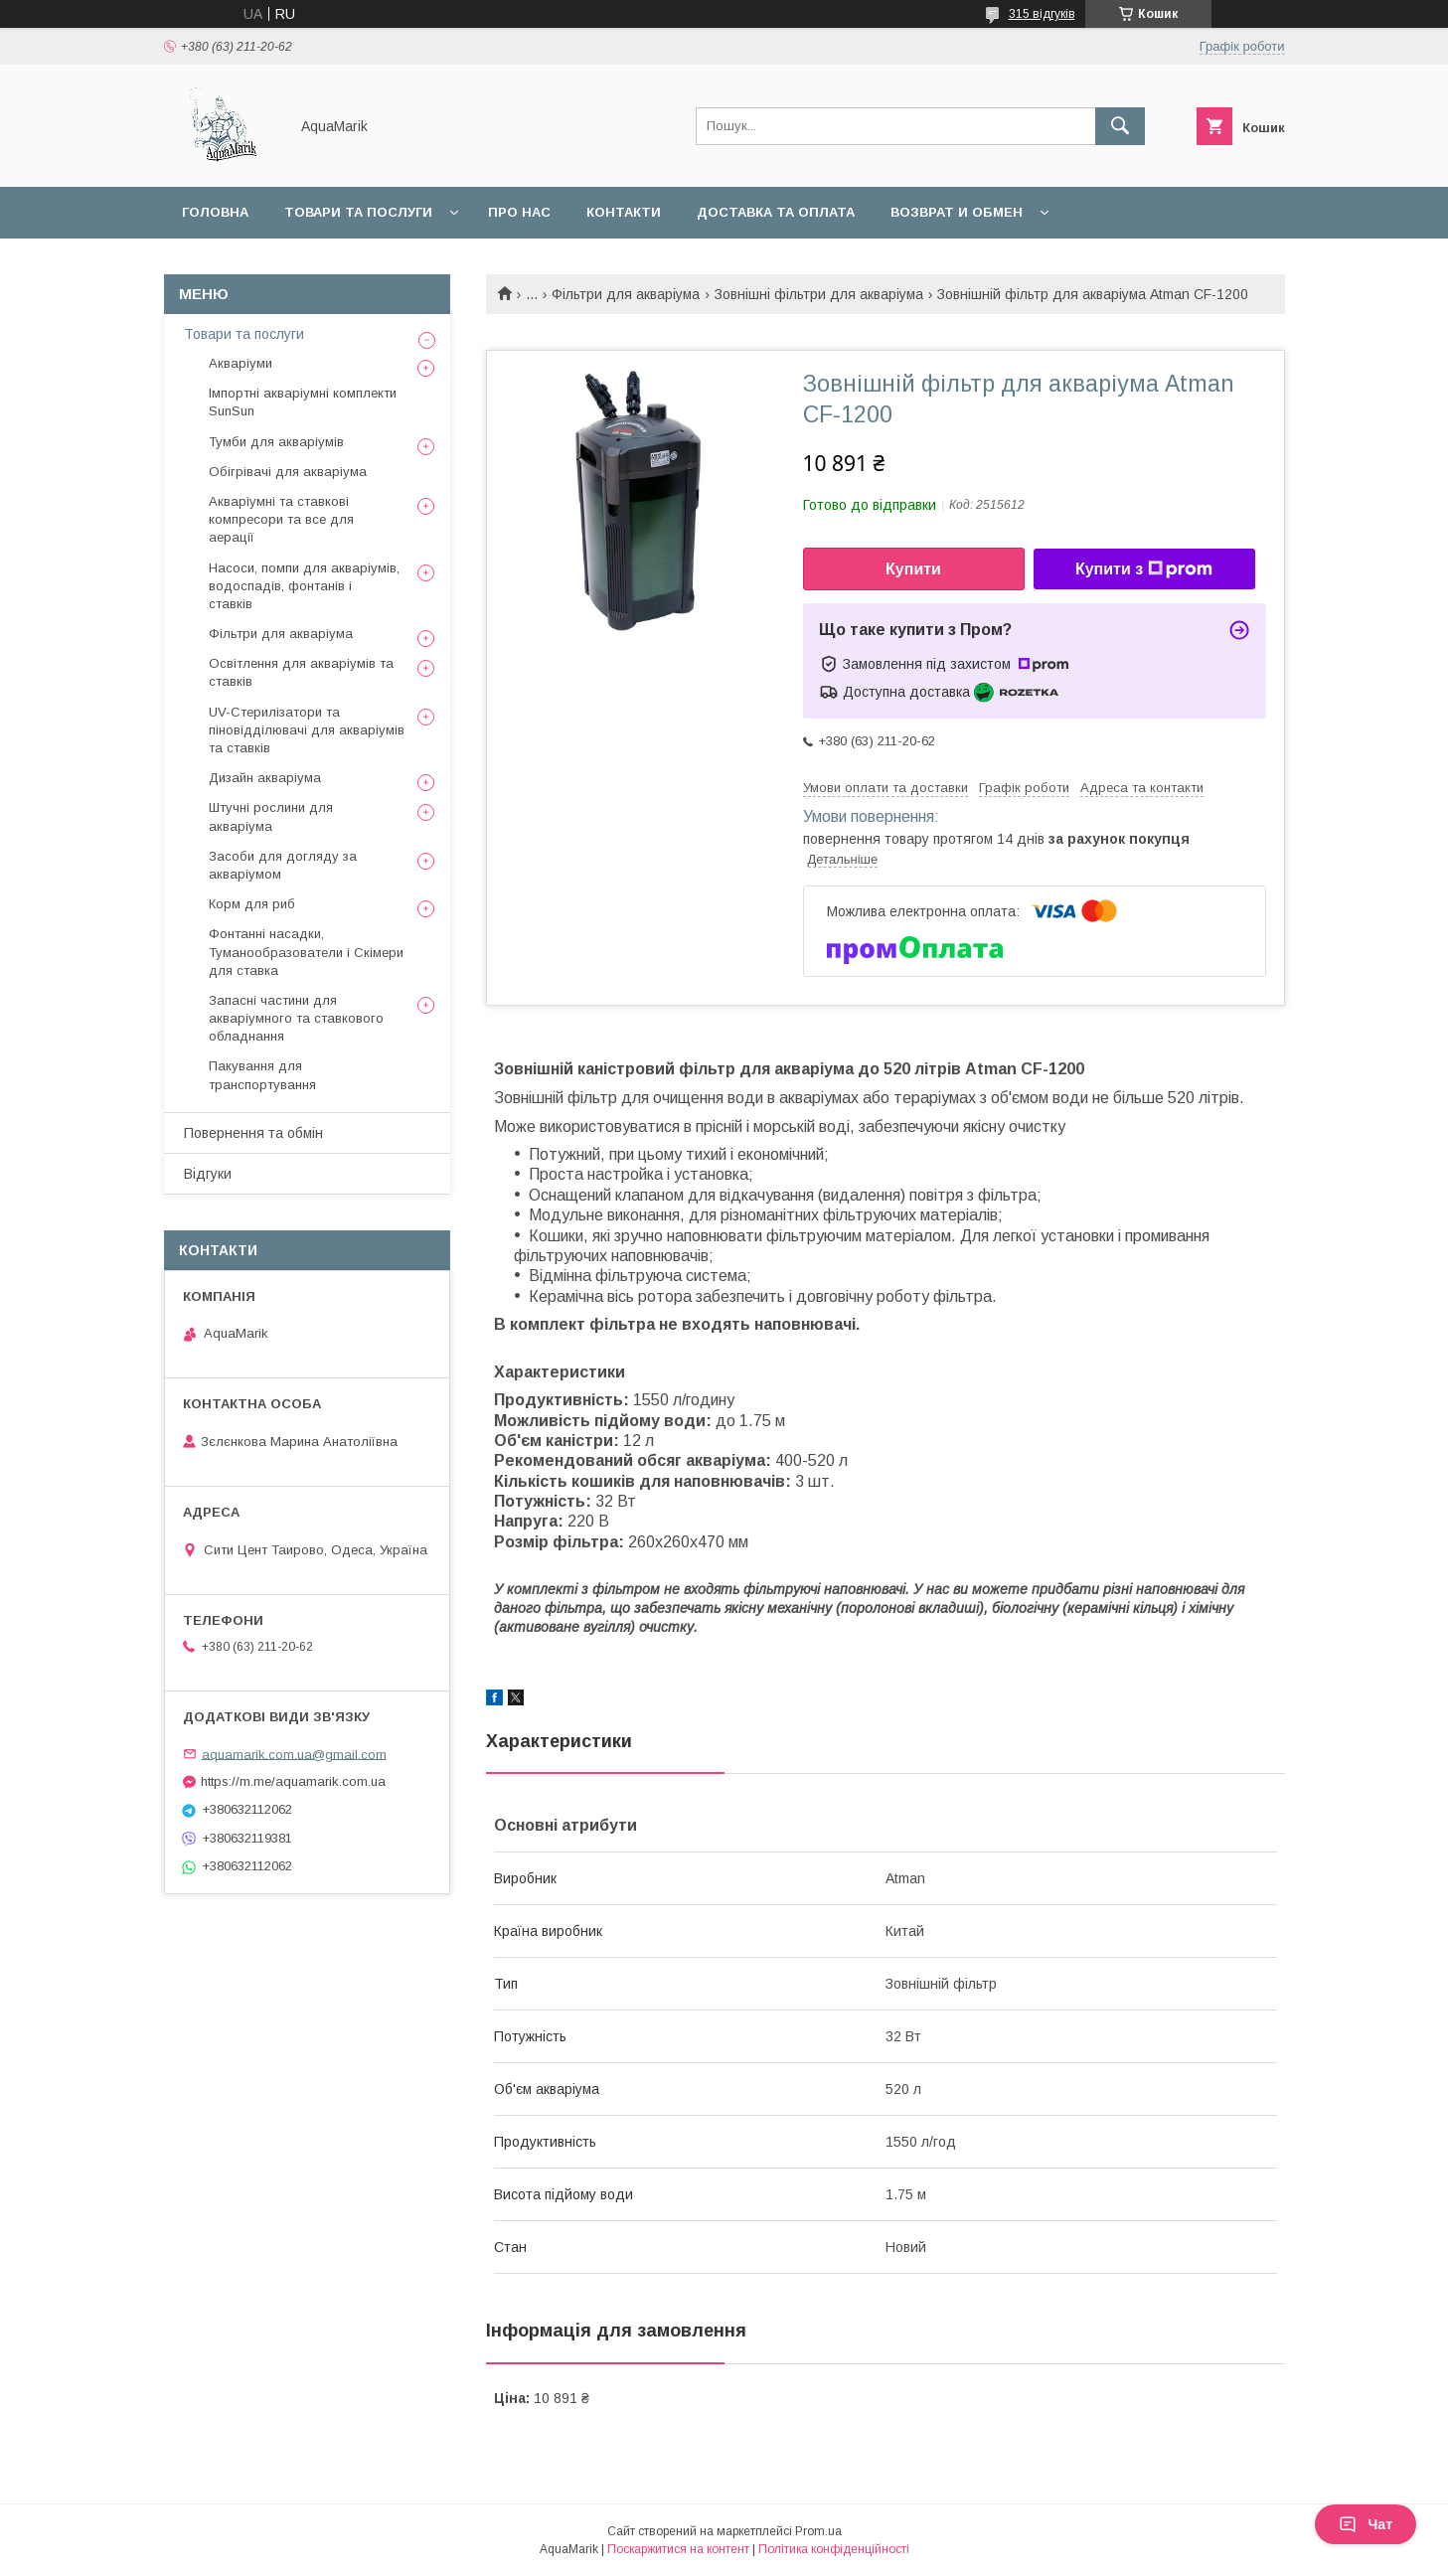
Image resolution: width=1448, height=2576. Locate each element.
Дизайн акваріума (265, 777)
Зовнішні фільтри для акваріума (819, 294)
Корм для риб (252, 903)
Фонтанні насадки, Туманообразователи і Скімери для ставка (306, 951)
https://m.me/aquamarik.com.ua (293, 1781)
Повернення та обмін (253, 1133)
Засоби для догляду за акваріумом (283, 865)
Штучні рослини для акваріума (271, 816)
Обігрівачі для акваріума (288, 471)
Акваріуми (240, 363)
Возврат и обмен (956, 212)
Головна (215, 212)
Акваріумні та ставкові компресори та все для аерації (281, 519)
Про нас (519, 212)
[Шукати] (1120, 126)
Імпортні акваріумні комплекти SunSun (303, 402)
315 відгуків (1042, 14)
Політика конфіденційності (833, 2549)
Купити (913, 569)
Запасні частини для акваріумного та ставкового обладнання (296, 1018)
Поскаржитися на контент (678, 2549)
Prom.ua (818, 2531)
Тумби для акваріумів (276, 441)
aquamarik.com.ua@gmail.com (294, 1753)
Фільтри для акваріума (626, 294)
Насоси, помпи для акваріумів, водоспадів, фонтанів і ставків (304, 586)
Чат (1365, 2524)
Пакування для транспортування (262, 1074)
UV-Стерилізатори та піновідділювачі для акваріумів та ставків (306, 730)
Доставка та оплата (776, 212)
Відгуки (208, 1174)
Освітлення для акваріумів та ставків (301, 672)
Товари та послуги (358, 212)
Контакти (623, 212)
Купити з (1143, 569)
